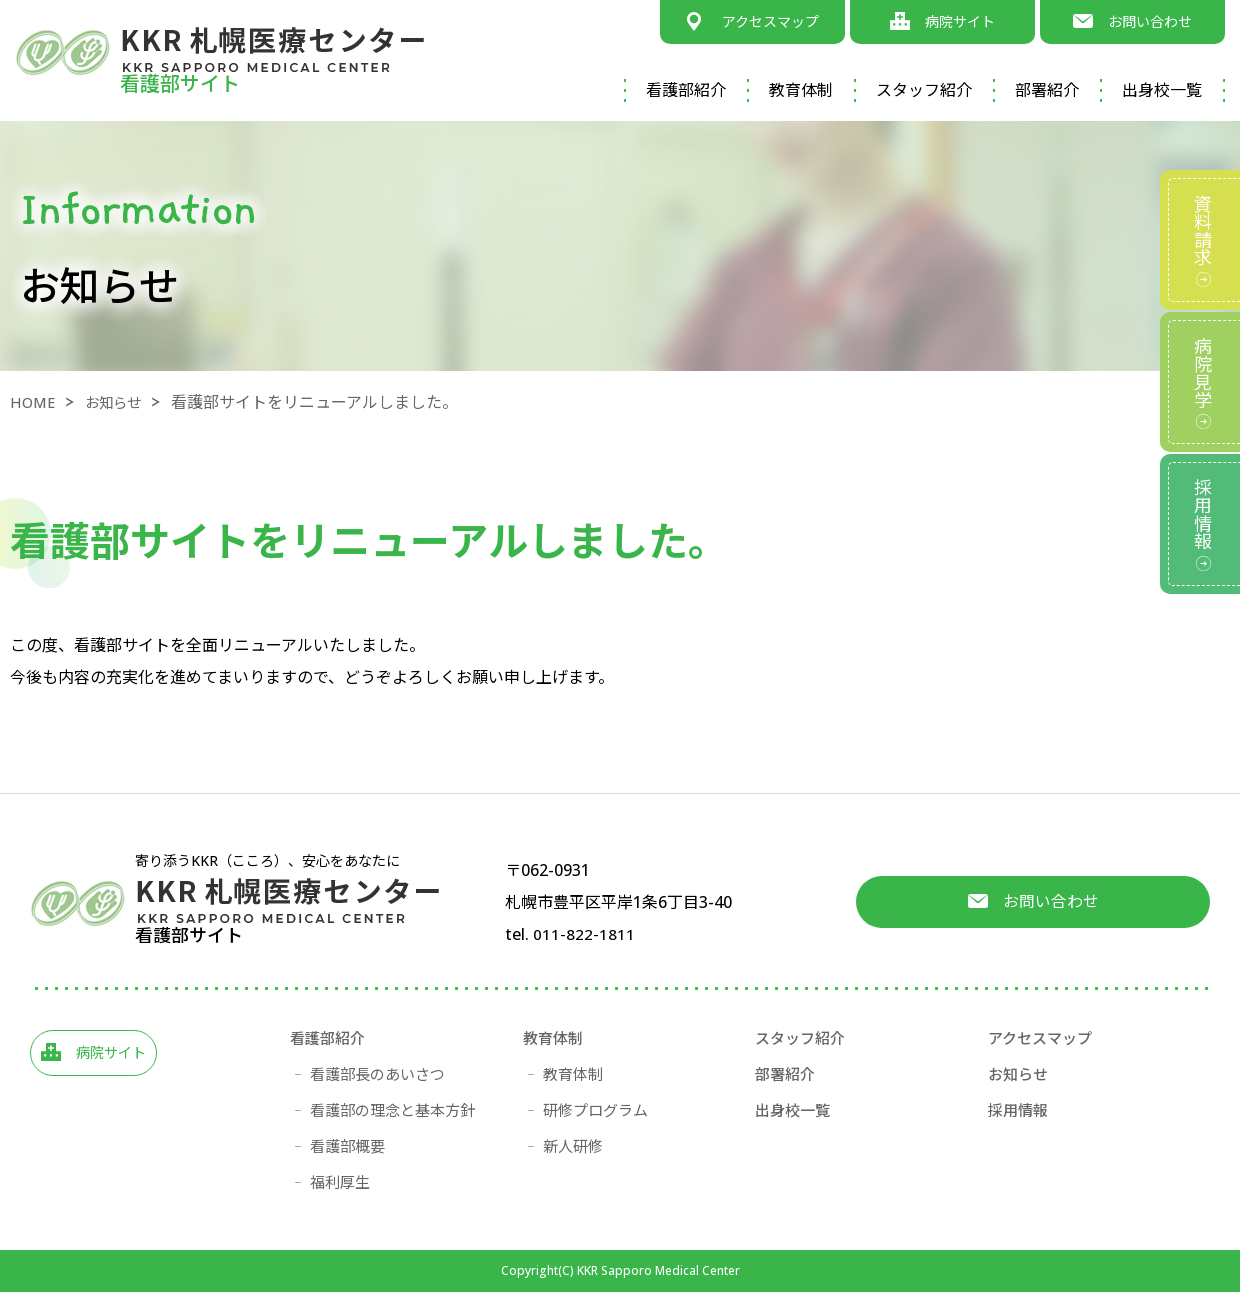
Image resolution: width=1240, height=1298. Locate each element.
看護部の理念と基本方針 (392, 1116)
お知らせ (122, 402)
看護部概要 (347, 1152)
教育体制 (801, 90)
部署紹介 (1047, 90)
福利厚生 (340, 1188)
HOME (35, 402)
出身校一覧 (1162, 90)
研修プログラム (595, 1116)
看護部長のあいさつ (377, 1080)
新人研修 (573, 1152)
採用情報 (1018, 1116)
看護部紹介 (686, 90)
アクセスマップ (1040, 1044)
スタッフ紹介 (924, 90)
